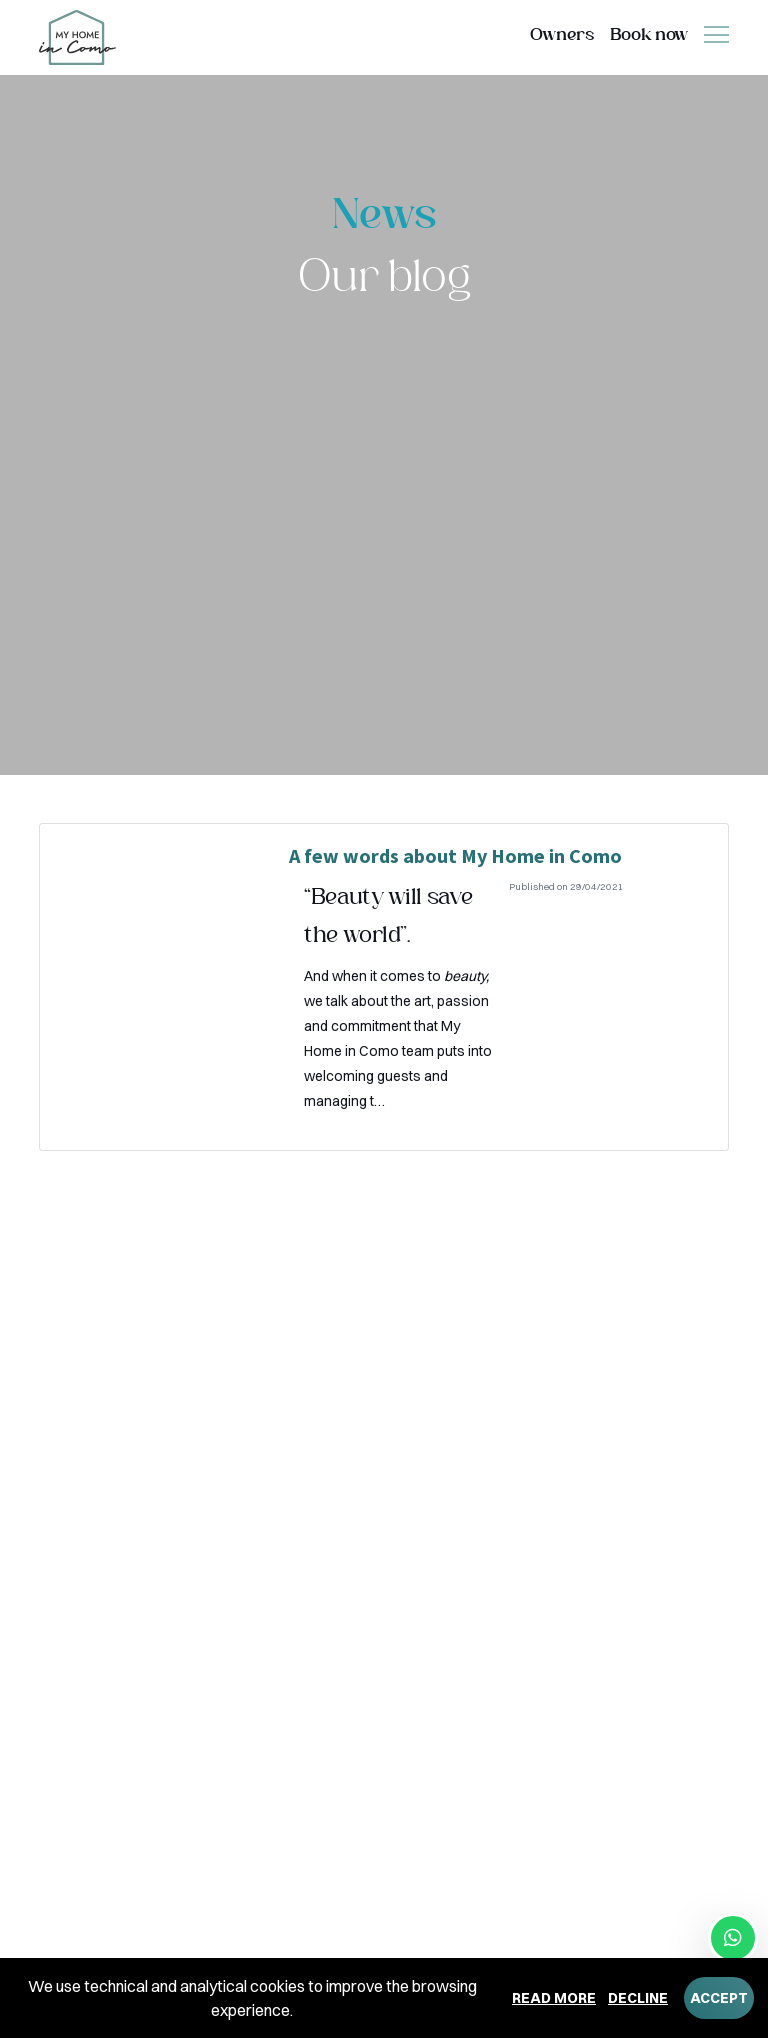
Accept (719, 1998)
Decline (638, 1998)
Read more (554, 1998)
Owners (562, 35)
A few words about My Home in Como (455, 855)
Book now (649, 35)
